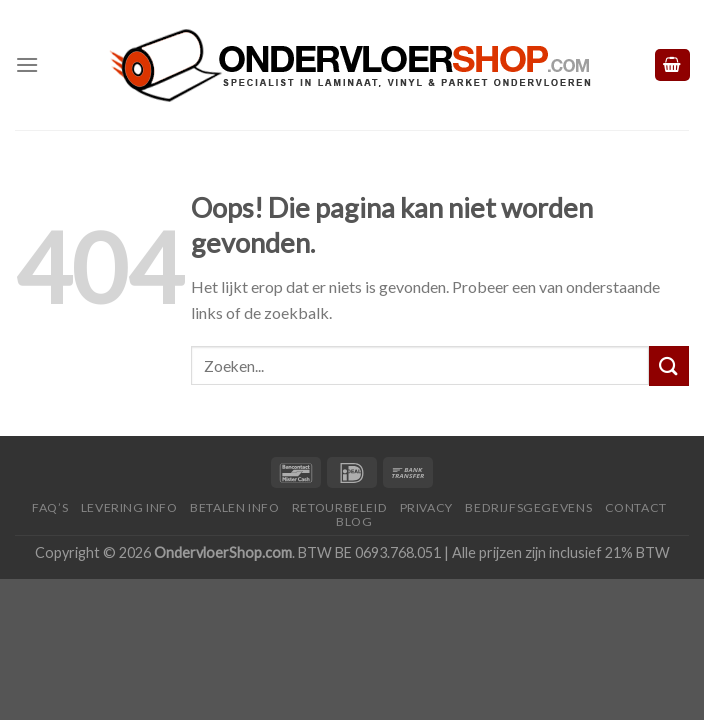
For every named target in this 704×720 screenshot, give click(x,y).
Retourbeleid (339, 507)
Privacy (426, 507)
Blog (354, 521)
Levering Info (129, 507)
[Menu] (27, 64)
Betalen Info (234, 507)
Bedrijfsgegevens (528, 507)
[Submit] (669, 365)
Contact (636, 507)
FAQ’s (50, 507)
